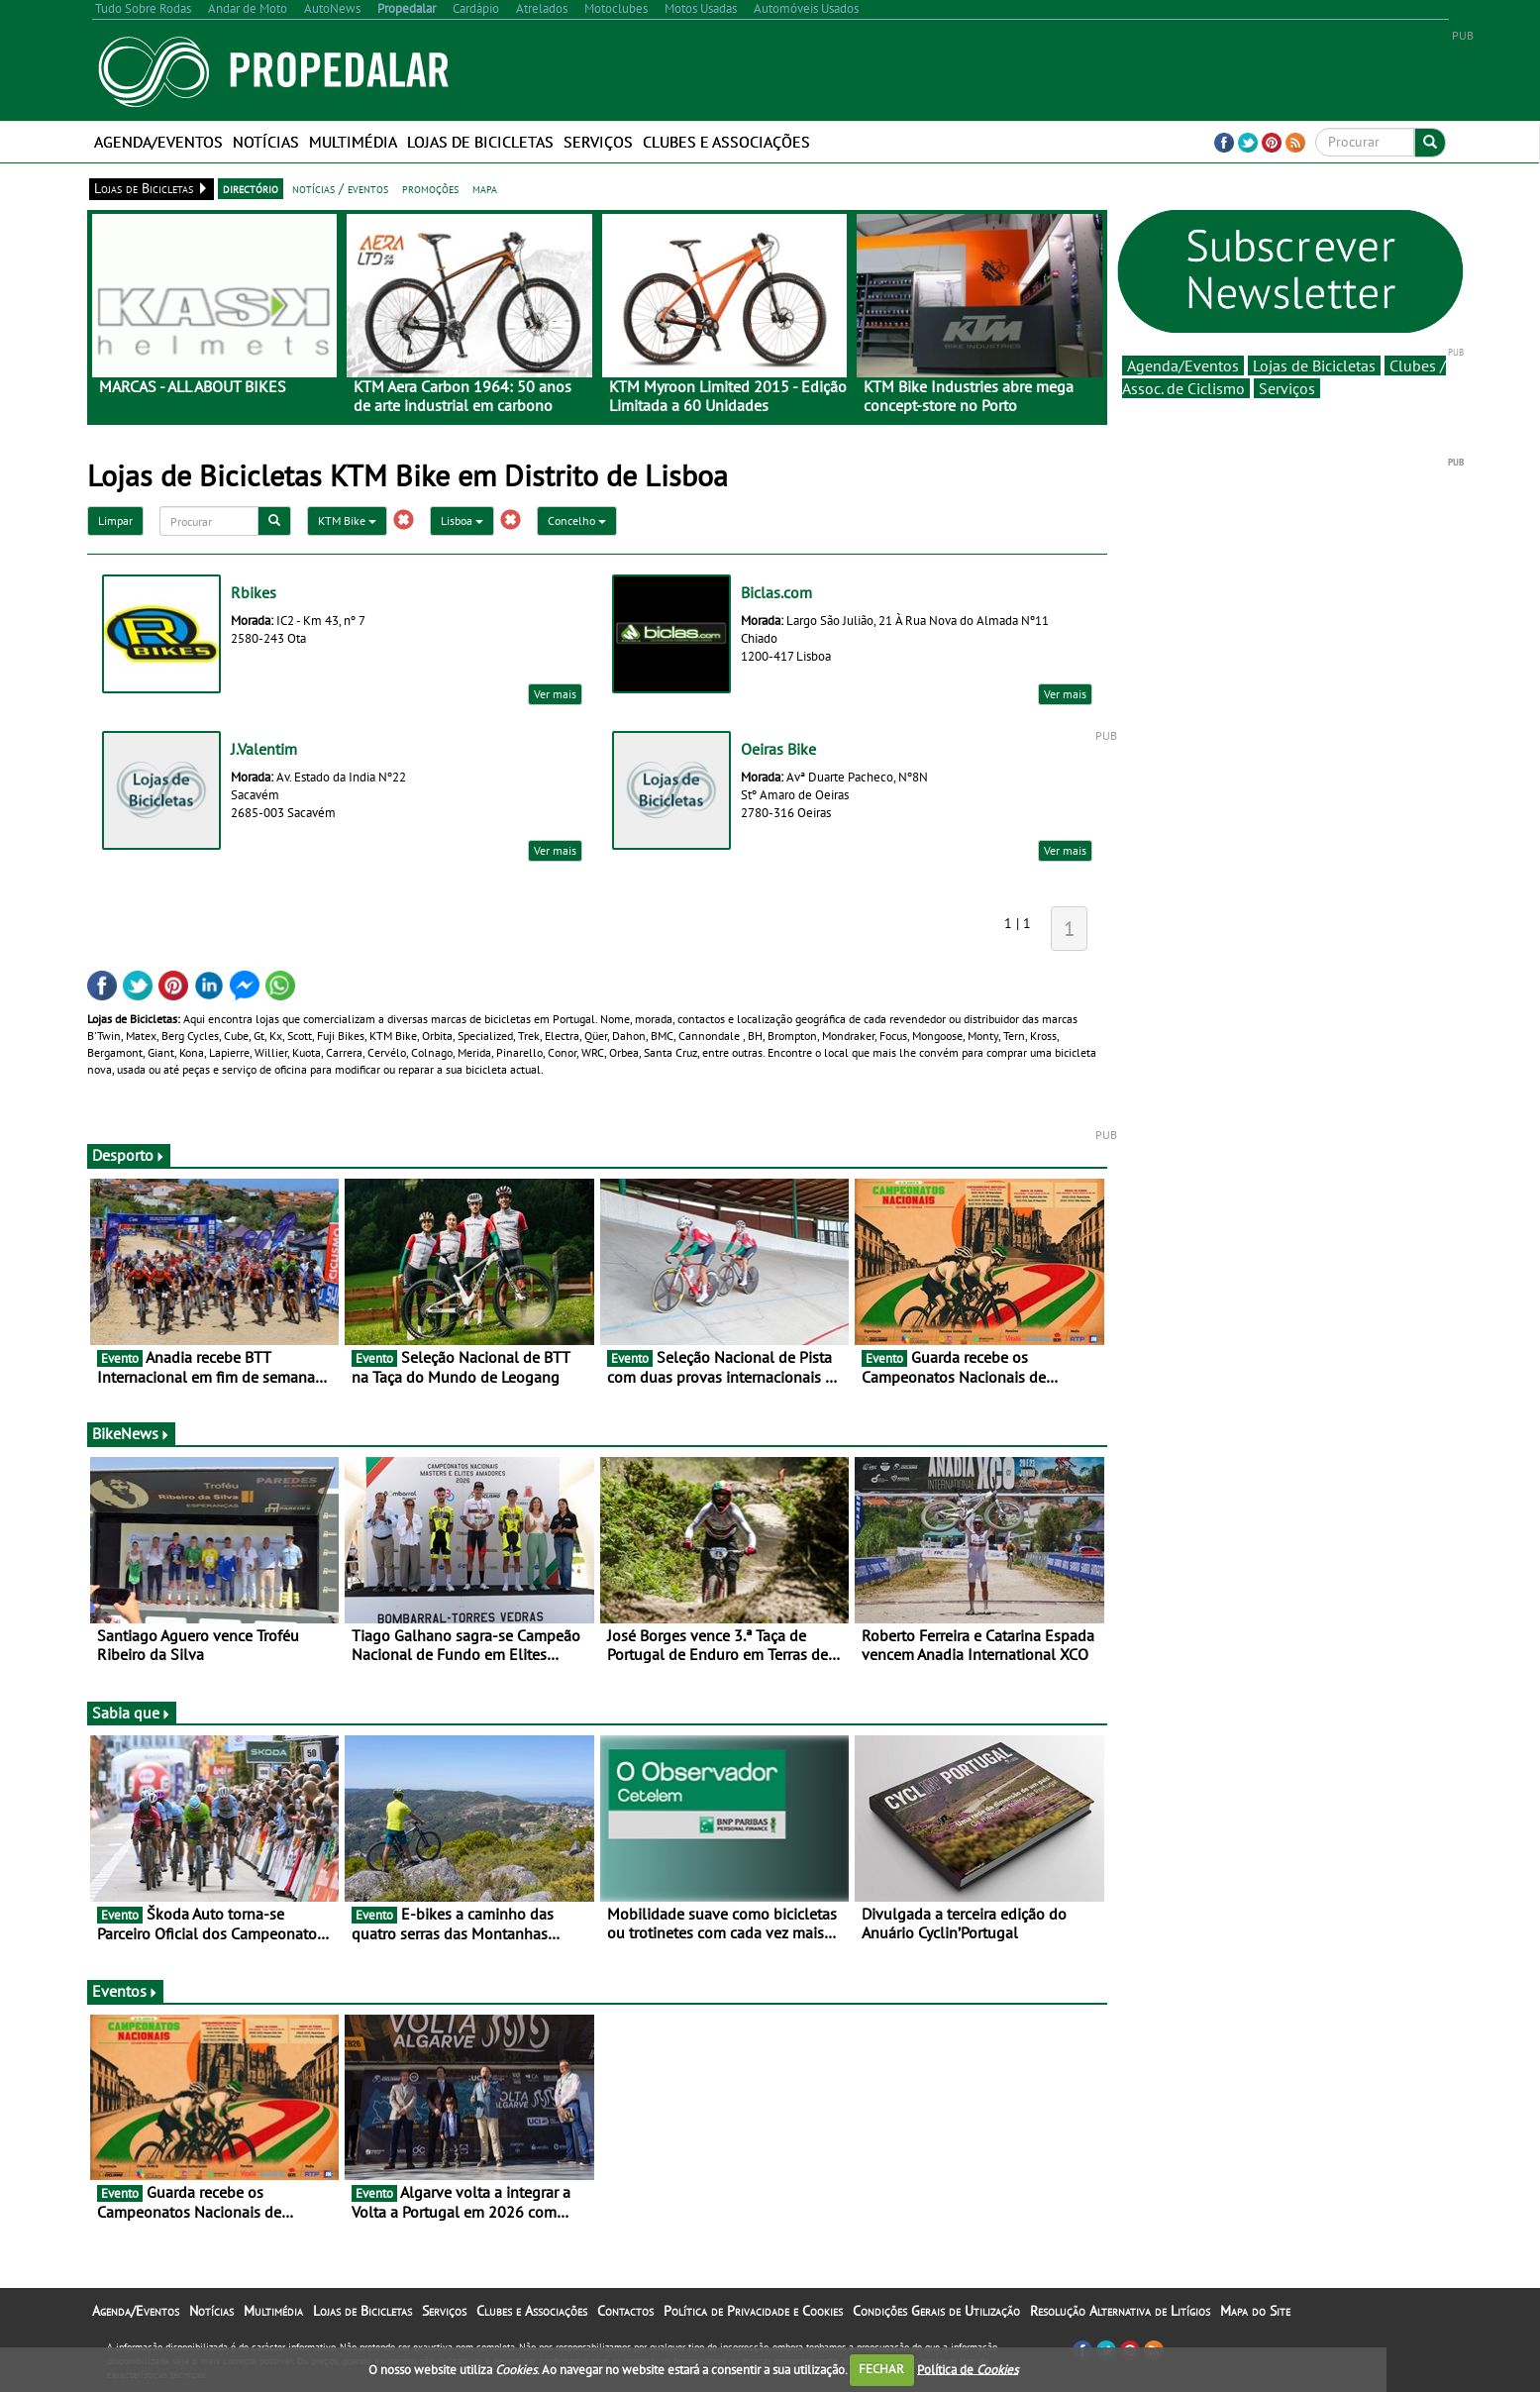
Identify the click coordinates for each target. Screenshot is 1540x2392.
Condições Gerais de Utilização (936, 2311)
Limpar (115, 520)
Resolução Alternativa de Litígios (1120, 2311)
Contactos (625, 2311)
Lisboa (462, 520)
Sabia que (131, 1712)
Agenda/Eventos (158, 142)
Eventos (125, 1991)
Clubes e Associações (726, 142)
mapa (484, 188)
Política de (967, 2368)
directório (250, 188)
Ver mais (555, 693)
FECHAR (881, 2368)
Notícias (266, 142)
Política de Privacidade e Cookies (753, 2311)
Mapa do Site (1255, 2311)
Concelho (577, 520)
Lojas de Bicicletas (480, 142)
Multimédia (353, 142)
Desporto (128, 1155)
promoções (430, 188)
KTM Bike (347, 520)
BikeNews (131, 1433)
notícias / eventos (340, 188)
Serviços (598, 142)
